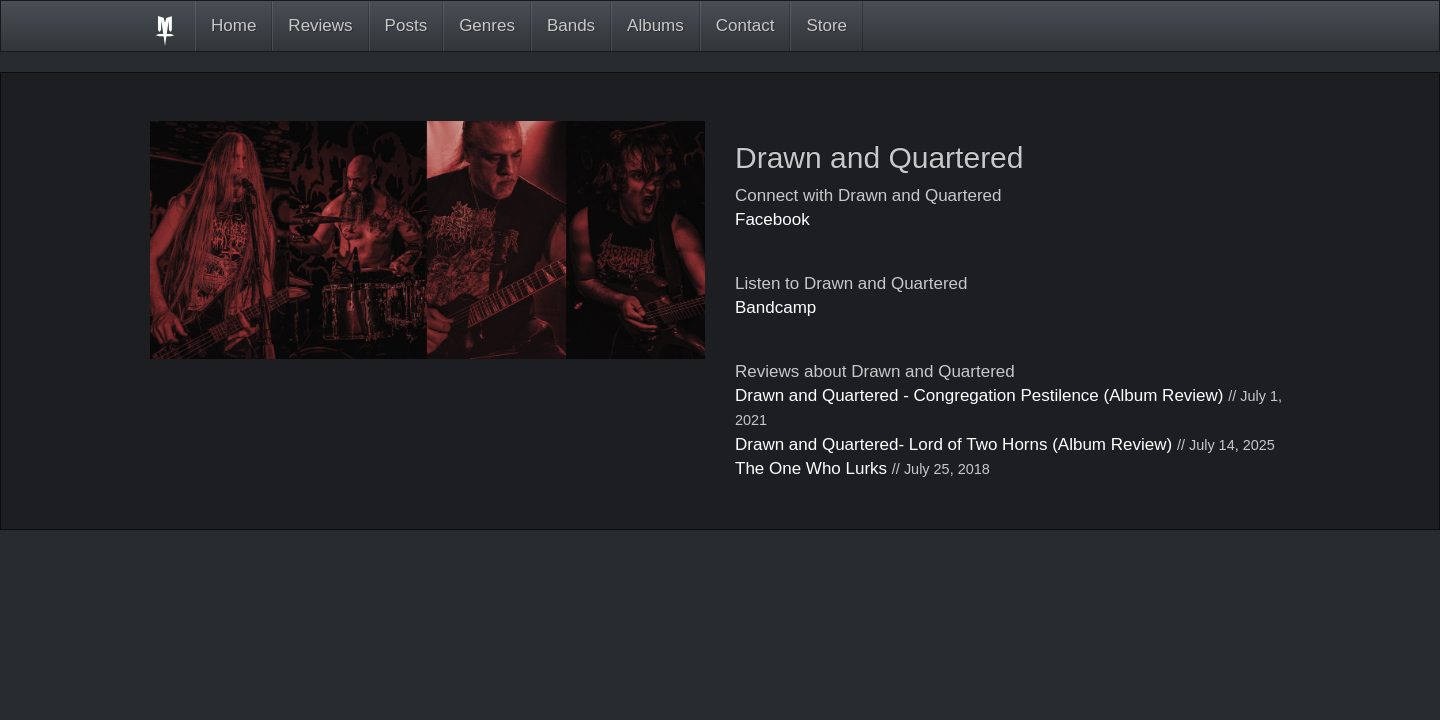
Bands (571, 25)
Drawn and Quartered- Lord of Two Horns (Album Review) (953, 444)
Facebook (772, 219)
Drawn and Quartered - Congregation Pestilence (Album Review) (979, 395)
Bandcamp (775, 307)
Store (826, 25)
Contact (745, 25)
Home (233, 25)
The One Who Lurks (811, 468)
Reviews (320, 25)
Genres (487, 25)
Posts (406, 25)
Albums (655, 25)
